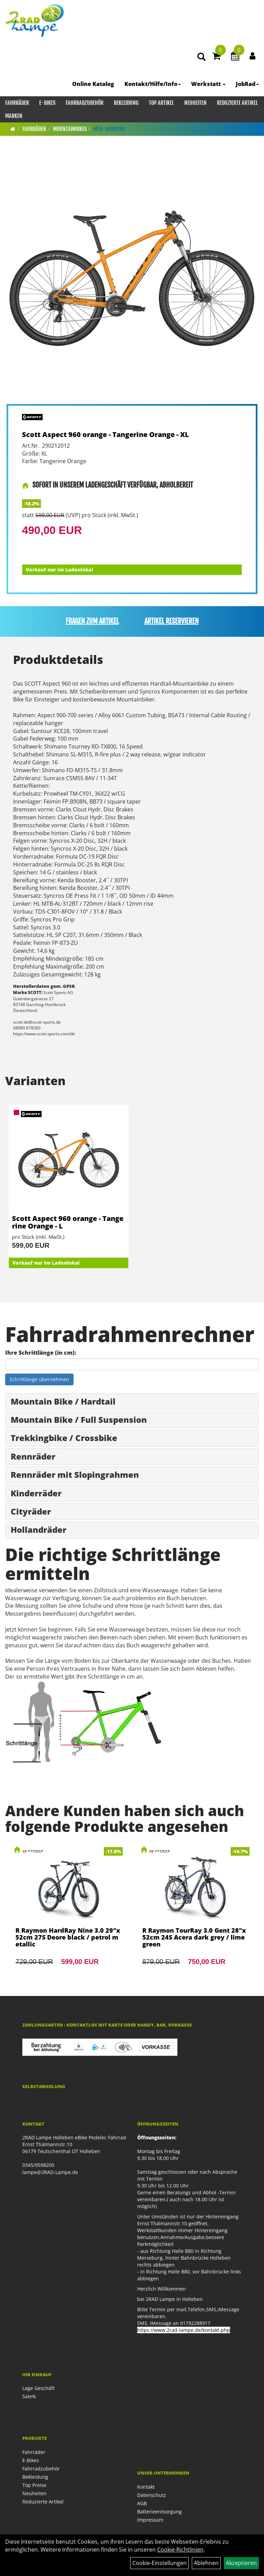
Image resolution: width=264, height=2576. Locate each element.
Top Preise (34, 2485)
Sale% (29, 2396)
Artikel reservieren (171, 621)
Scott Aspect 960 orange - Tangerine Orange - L (67, 1222)
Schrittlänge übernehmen (39, 1379)
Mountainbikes (70, 128)
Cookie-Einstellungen (159, 2563)
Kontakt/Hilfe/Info (152, 84)
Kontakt (146, 2487)
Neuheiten (195, 102)
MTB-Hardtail (109, 128)
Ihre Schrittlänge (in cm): (40, 1352)
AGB (142, 2503)
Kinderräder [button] (36, 1493)
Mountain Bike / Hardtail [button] (63, 1401)
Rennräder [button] (33, 1456)
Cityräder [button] (31, 1511)
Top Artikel (161, 102)
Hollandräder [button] (38, 1529)
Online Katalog (93, 84)
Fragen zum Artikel (92, 621)
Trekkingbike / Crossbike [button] (64, 1437)
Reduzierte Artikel (237, 102)
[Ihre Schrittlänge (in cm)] (132, 1364)
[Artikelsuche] (201, 57)
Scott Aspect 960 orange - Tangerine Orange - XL (105, 434)
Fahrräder (17, 102)
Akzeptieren (241, 2563)
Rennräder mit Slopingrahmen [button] (75, 1474)
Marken (13, 115)
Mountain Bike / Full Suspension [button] (79, 1419)
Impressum (150, 2520)
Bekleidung (126, 102)
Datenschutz (151, 2495)
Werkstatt (208, 84)
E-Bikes (47, 102)
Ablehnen (206, 2563)
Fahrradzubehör (84, 102)
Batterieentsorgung (159, 2511)
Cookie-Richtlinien (180, 2549)
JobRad (247, 84)
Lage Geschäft (38, 2388)
